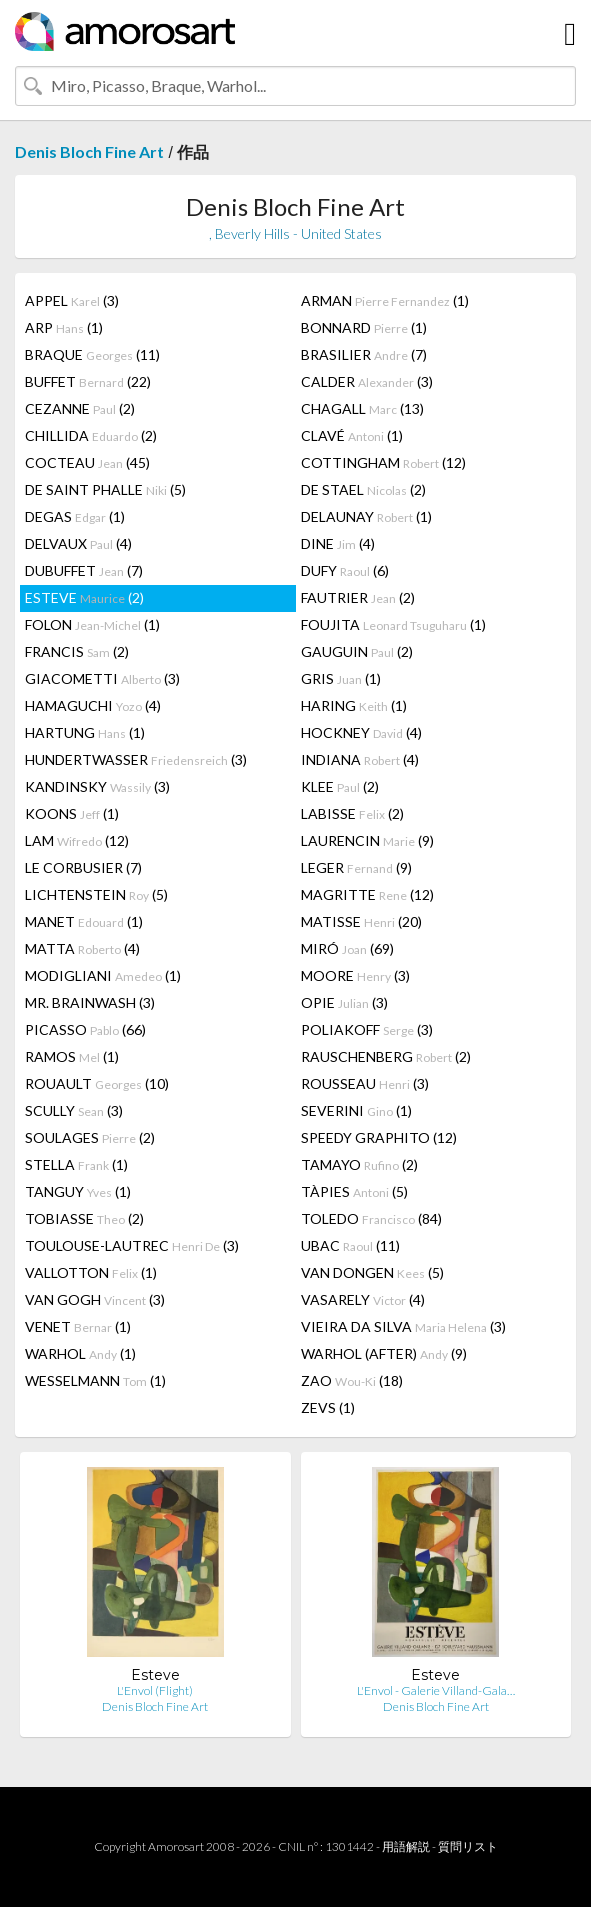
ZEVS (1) (328, 1407)
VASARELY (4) (363, 1299)
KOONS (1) (72, 813)
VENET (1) (78, 1326)
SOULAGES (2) (90, 1137)
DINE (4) (338, 543)
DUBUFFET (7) (84, 570)
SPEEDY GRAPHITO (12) (379, 1137)
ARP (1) (64, 327)
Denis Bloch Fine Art (89, 151)
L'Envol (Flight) (155, 1690)
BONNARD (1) (364, 327)
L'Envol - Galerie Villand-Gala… (436, 1690)
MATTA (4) (82, 948)
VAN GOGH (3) (95, 1299)
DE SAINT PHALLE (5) (105, 489)
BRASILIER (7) (364, 354)
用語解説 (406, 1846)
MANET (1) (84, 921)
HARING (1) (354, 705)
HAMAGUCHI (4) (93, 705)
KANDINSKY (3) (97, 786)
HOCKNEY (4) (361, 732)
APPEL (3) (72, 300)
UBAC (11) (350, 1245)
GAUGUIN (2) (357, 651)
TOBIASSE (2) (84, 1218)
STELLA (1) (76, 1164)
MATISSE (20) (361, 921)
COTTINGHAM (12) (383, 462)
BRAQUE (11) (92, 354)
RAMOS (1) (72, 1056)
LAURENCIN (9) (367, 840)
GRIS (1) (341, 678)
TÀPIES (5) (354, 1191)
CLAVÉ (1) (352, 435)
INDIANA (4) (360, 759)
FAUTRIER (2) (358, 597)
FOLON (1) (92, 624)
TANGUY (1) (78, 1191)
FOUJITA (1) (393, 624)
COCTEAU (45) (87, 462)
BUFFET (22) (88, 381)
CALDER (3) (367, 381)
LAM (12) (77, 840)
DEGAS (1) (75, 516)
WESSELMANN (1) (95, 1380)
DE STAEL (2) (363, 489)
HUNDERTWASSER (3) (136, 759)
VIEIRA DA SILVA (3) (403, 1326)
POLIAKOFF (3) (367, 1029)
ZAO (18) (352, 1380)
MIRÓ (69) (347, 948)
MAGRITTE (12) (367, 894)
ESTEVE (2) (84, 597)
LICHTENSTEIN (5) (96, 894)
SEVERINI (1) (356, 1110)
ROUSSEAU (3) (365, 1083)
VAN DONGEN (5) (372, 1272)
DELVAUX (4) (78, 543)
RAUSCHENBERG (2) (386, 1056)
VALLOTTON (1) (91, 1272)
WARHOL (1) (80, 1353)
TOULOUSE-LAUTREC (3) (132, 1245)
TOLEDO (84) (371, 1218)
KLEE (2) (340, 786)
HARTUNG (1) (85, 732)
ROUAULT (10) (97, 1083)
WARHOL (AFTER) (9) (384, 1353)
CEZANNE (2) (80, 408)
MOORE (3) (355, 975)
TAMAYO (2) (359, 1164)
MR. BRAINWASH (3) (90, 1002)
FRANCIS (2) (77, 651)
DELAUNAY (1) (366, 516)
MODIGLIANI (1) (103, 975)
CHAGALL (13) (362, 408)
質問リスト (468, 1846)
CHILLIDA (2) (91, 435)
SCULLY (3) (74, 1110)
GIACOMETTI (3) (102, 678)
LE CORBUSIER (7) (83, 867)
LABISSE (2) (352, 813)
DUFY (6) (345, 570)
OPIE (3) (344, 1002)
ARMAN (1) (385, 300)
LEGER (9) (356, 867)
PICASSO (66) (85, 1029)
